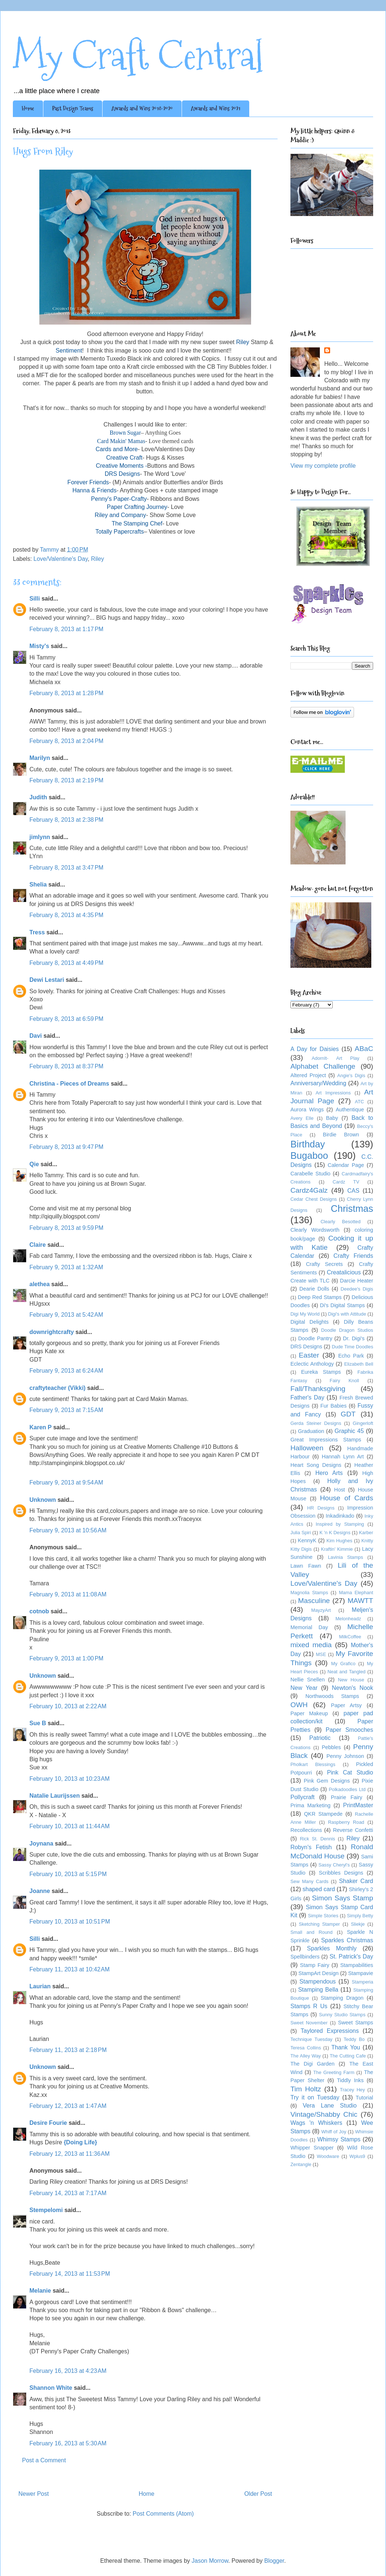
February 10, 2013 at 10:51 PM (69, 1921)
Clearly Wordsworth (314, 1230)
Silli (34, 598)
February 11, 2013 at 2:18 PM (68, 2050)
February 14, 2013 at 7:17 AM (67, 2193)
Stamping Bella (318, 1989)
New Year (304, 1688)
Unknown (42, 1500)
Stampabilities (356, 1965)
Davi (35, 1036)
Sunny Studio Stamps (342, 2014)
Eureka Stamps (321, 1372)
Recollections (306, 1830)
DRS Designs (306, 1346)
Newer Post (33, 2494)
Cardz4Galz (309, 1190)
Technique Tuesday (311, 2039)
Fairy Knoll (344, 1380)
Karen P (40, 1427)
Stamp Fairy (314, 1965)
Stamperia (362, 1982)
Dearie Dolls (314, 1289)
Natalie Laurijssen (54, 1796)
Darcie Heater (356, 1281)
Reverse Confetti (353, 1830)
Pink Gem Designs (327, 1781)
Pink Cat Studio (350, 1772)
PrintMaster (358, 1805)
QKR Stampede (323, 1814)
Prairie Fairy (346, 1797)
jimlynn (39, 837)
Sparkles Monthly (332, 1948)
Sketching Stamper (319, 1924)
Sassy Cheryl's (334, 1865)
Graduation (311, 1431)
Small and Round (311, 1932)
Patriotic (319, 1738)
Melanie (40, 2290)
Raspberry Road (346, 1822)
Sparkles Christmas (347, 1940)
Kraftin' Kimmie (337, 1549)
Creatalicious (344, 1272)
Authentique (350, 1109)
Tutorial (364, 2098)
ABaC (364, 1048)
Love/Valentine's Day (60, 559)
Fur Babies (333, 1406)
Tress (37, 932)
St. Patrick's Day (351, 1956)
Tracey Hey (352, 2089)
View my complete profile (323, 466)
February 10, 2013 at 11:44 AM (69, 1826)
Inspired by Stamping (340, 1524)
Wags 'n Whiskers (316, 2123)
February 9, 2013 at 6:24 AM (66, 1370)
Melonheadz (348, 1618)
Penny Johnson (345, 1756)
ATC (359, 1101)
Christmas (352, 1208)
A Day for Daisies (314, 1049)
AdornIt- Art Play (336, 1058)
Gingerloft (363, 1423)
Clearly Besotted (341, 1221)
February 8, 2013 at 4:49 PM (66, 963)
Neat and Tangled (346, 1671)
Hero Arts (329, 1473)
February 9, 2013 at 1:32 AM (66, 1267)
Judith (38, 797)
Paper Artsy (346, 1705)
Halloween (307, 1448)
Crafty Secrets (324, 1264)
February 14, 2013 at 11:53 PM (69, 2274)
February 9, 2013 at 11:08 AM (67, 1594)
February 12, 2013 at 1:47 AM (67, 2106)
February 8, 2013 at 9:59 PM (66, 1228)
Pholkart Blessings (312, 1764)
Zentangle (300, 2164)
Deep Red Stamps (320, 1297)
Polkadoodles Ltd (347, 1789)
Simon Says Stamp (343, 1898)
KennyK (307, 1540)
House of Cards (346, 1498)
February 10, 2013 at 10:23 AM (69, 1779)
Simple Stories (323, 1915)
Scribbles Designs (341, 1873)
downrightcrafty (51, 1332)
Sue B (38, 1723)
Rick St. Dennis (317, 1838)
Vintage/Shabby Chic (323, 2114)
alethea (39, 1284)
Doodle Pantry (315, 1338)
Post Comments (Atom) (163, 2513)
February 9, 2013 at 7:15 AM (66, 1410)
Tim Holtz (305, 2089)
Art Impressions (333, 1093)
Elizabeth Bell (358, 1364)
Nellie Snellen (307, 1679)
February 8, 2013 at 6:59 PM (66, 1019)
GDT (348, 1414)
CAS (353, 1191)
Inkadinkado (340, 1516)
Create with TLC (309, 1281)
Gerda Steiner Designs (315, 1423)
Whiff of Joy (333, 2131)
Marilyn (39, 758)
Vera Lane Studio (330, 2105)
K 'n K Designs (334, 1532)
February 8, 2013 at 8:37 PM (66, 1066)
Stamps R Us (309, 2006)
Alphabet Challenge (322, 1066)
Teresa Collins (305, 2047)
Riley (97, 559)
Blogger (274, 2561)
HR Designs (320, 1508)
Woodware (328, 2156)
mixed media (311, 1645)
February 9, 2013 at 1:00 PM (66, 1658)
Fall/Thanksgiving (317, 1389)
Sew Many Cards (309, 1881)
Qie (34, 1164)
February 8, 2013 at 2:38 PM (66, 820)
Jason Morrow (210, 2561)
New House (351, 1679)
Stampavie (360, 1973)
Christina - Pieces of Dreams (69, 1083)
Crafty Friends (353, 1256)
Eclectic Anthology (312, 1364)
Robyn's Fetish (311, 1847)
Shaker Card (356, 1881)
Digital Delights (309, 1322)
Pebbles (331, 1747)
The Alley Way (305, 2056)
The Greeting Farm (333, 2072)
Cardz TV (346, 1182)
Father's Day (307, 1397)
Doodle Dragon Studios (347, 1330)
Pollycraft (302, 1797)
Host (339, 1490)
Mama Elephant (356, 1592)
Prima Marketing (310, 1805)
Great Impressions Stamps (325, 1440)
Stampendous (318, 1981)
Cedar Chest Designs (313, 1199)
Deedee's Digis (357, 1289)
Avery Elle (302, 1118)
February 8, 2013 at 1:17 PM (66, 629)
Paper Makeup (309, 1713)
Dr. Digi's (354, 1338)
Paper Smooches (349, 1730)
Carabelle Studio (310, 1173)
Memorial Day (309, 1627)
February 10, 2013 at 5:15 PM (68, 1874)
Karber (366, 1532)
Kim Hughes (339, 1540)
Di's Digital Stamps (342, 1305)
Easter (309, 1355)
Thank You (345, 2047)
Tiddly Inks (350, 2080)
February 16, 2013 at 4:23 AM (67, 2371)
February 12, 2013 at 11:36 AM (69, 2154)
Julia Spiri (300, 1532)
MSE (321, 1654)
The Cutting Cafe (348, 2056)
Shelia (38, 884)
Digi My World (304, 1314)
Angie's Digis (351, 1075)
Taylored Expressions (330, 2031)
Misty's (39, 646)
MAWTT (360, 1600)
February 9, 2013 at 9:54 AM (66, 1482)
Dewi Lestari (46, 980)
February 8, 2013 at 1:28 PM (66, 693)
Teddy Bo (354, 2039)
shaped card (319, 1889)
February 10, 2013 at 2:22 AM (67, 1706)
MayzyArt (321, 1610)
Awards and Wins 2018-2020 (142, 108)
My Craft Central (138, 55)
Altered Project (308, 1075)
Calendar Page (346, 1165)
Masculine (314, 1600)
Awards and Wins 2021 (215, 108)
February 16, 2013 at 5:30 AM (67, 2443)
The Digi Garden (312, 2064)
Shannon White (50, 2388)
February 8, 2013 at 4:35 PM (66, 915)
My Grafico (343, 1663)
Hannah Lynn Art (343, 1456)
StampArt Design (319, 1973)
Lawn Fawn (305, 1566)
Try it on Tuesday (314, 2097)
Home (28, 108)
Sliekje (358, 1924)
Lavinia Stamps (345, 1557)
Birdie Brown (341, 1134)
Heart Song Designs (316, 1465)
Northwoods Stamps (332, 1696)
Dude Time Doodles (352, 1346)
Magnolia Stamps (309, 1592)
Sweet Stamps (355, 2022)
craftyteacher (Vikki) (57, 1388)
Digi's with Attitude (347, 1314)
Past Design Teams (72, 108)
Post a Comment (44, 2460)
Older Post (258, 2494)
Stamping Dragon (342, 1998)
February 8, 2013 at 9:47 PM (66, 1147)
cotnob (39, 1611)
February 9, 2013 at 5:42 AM (66, 1315)
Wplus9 (357, 2156)
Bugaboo (309, 1155)
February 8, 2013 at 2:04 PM (66, 741)
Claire (37, 1245)
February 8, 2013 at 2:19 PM (66, 780)
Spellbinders (304, 1957)
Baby (332, 1118)
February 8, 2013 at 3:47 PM (66, 867)
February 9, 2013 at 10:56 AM (67, 1530)
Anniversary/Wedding (318, 1083)
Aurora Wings (307, 1109)
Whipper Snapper (311, 2148)
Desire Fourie (48, 2123)
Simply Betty (360, 1915)
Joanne (39, 1891)
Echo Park (351, 1356)
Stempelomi (46, 2210)
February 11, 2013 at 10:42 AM (69, 1969)
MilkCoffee (350, 1636)
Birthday (307, 1144)
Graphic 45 (349, 1431)
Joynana (41, 1843)
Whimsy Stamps (338, 2139)
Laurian (40, 1986)
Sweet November (309, 2022)
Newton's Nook (352, 1688)
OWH (299, 1705)
